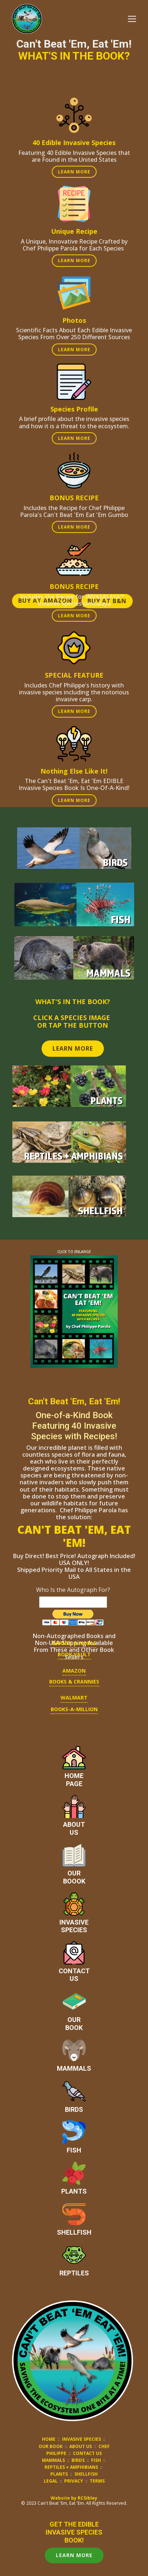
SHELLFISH (74, 2232)
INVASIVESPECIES (74, 1926)
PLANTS (74, 2191)
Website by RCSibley (74, 2498)
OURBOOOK (74, 1877)
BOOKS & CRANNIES (74, 1681)
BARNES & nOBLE (74, 1643)
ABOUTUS (74, 1828)
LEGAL (51, 2481)
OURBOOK (74, 2023)
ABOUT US (80, 2446)
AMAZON (74, 1670)
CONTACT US (87, 2453)
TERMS (97, 2481)
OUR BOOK (51, 2446)
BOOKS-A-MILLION (74, 1709)
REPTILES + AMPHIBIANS (71, 2467)
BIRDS (74, 2109)
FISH (74, 2150)
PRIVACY (73, 2481)
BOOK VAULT (74, 1654)
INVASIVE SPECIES (81, 2439)
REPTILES (74, 2273)
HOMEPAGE (74, 1779)
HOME (48, 2439)
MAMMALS (74, 2068)
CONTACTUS (74, 1975)
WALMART (74, 1697)
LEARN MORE (74, 172)
